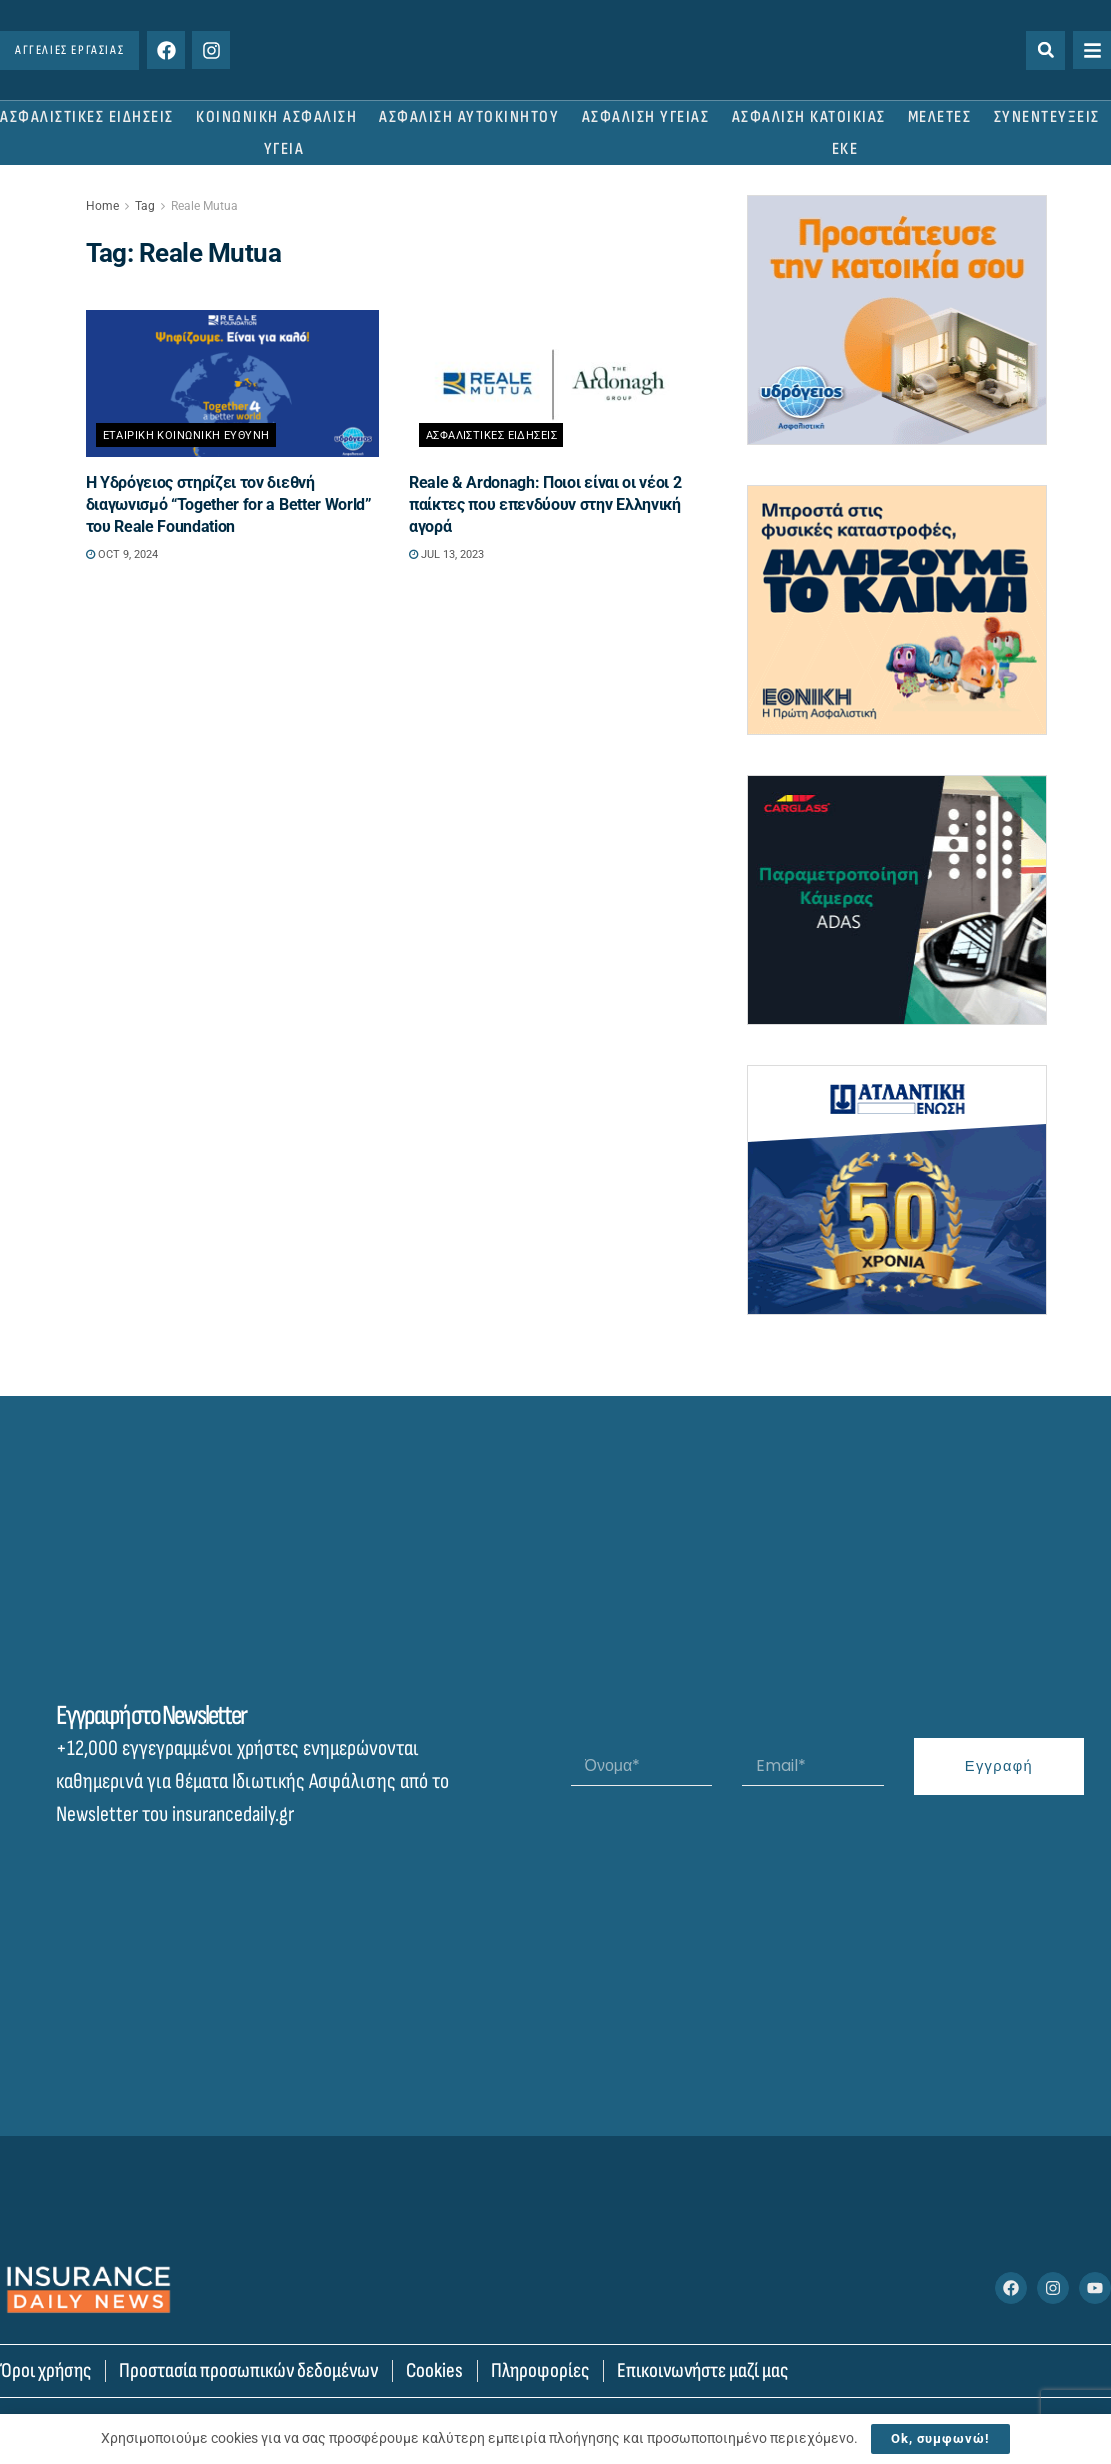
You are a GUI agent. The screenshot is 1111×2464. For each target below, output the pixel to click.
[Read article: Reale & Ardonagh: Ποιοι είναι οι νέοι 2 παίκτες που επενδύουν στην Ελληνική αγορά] (555, 383)
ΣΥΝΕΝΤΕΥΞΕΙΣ (1047, 117)
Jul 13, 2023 (446, 554)
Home (102, 206)
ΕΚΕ (845, 149)
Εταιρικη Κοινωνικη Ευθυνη (186, 435)
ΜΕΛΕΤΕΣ (940, 117)
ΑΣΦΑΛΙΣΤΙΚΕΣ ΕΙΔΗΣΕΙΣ (87, 117)
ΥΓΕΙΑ (284, 149)
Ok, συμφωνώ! (940, 2438)
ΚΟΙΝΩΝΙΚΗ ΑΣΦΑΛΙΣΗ (276, 117)
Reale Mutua (204, 206)
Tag (145, 206)
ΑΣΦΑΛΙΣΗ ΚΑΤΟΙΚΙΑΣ (809, 117)
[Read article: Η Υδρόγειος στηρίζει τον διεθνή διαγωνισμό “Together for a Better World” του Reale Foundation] (232, 383)
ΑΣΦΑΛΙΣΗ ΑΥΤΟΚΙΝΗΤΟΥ (469, 117)
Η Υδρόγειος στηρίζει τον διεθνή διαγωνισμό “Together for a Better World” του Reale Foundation (229, 505)
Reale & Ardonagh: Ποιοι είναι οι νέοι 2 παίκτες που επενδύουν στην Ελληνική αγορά (545, 505)
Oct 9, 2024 (122, 554)
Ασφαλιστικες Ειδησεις (491, 435)
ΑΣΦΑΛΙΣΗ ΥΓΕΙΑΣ (646, 117)
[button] (1045, 50)
